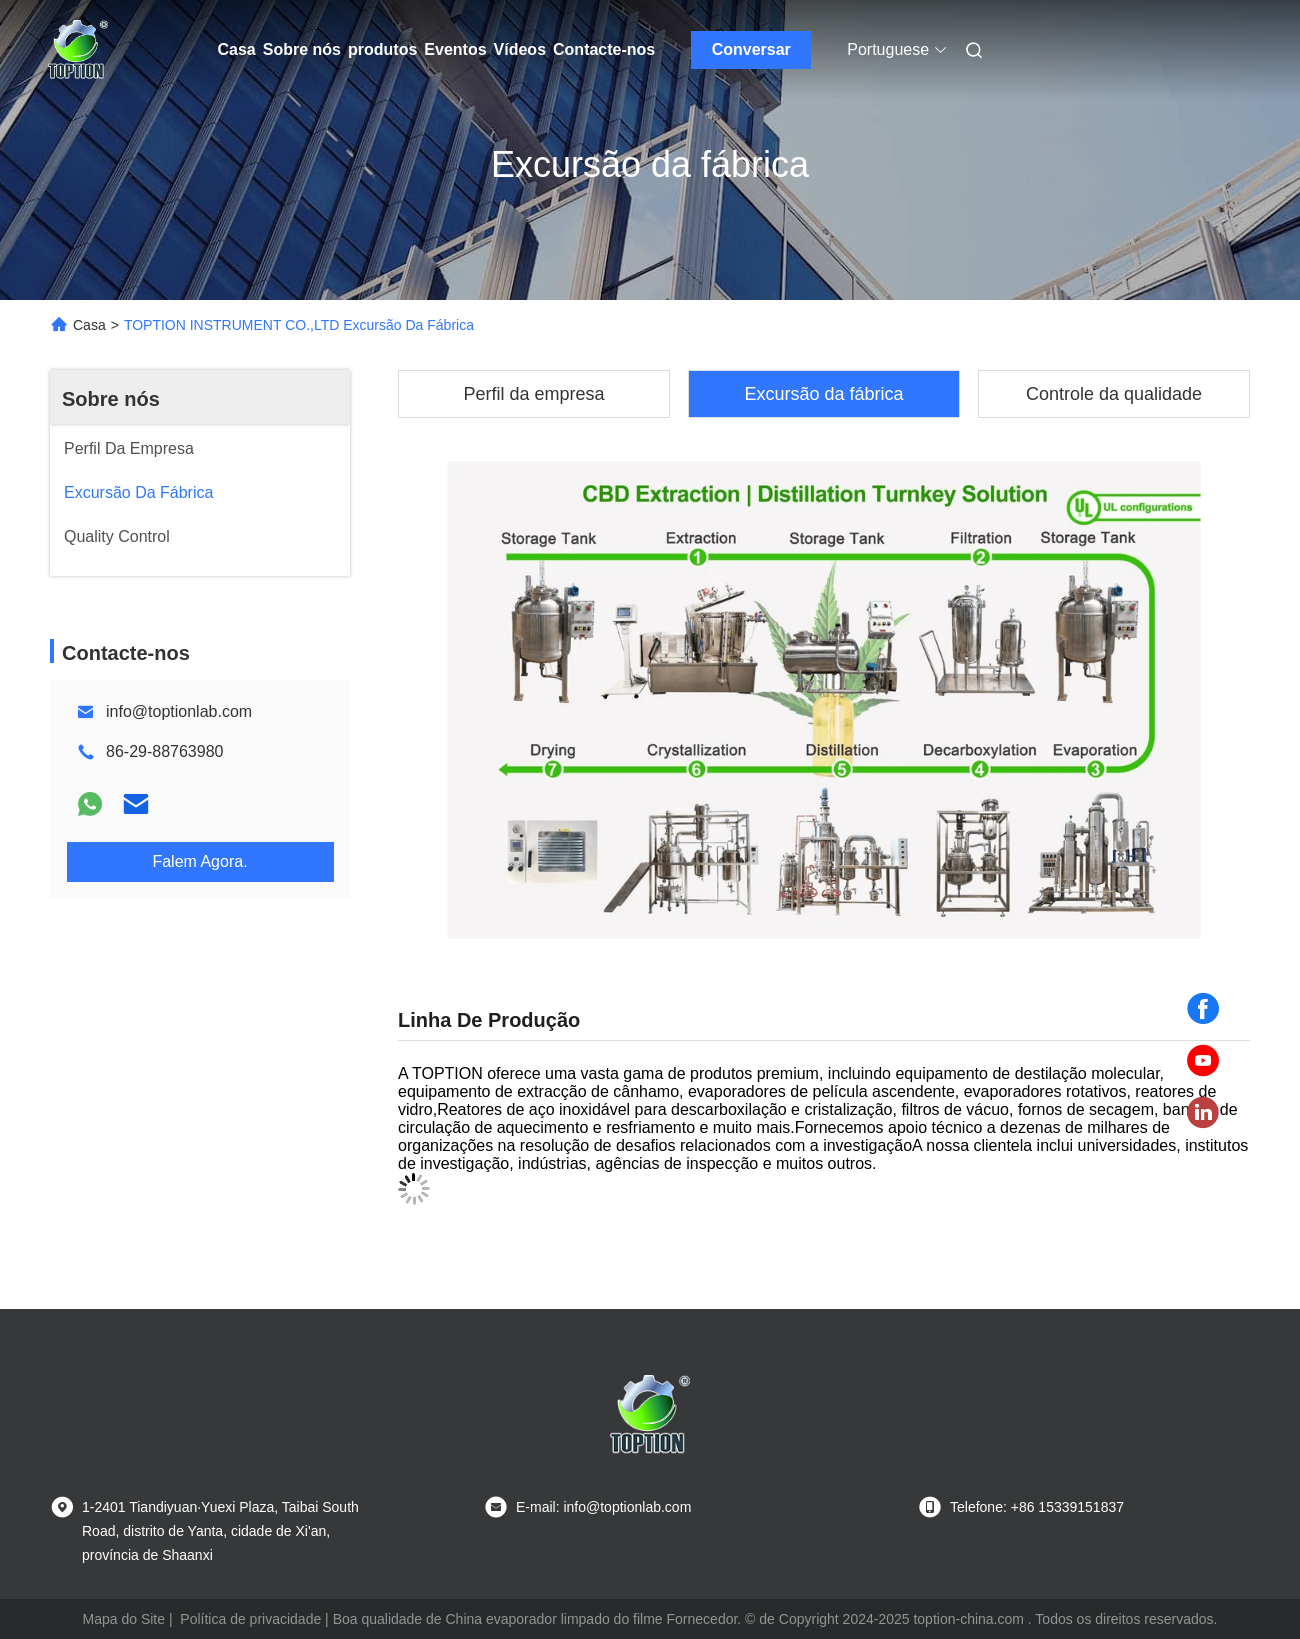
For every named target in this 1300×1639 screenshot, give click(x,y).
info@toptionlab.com (179, 711)
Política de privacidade (250, 1619)
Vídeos (520, 49)
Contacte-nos (604, 49)
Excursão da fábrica (823, 394)
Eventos (455, 49)
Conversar (751, 49)
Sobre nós (302, 49)
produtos (382, 49)
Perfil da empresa (533, 394)
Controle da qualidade (1114, 394)
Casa (237, 49)
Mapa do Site (124, 1619)
